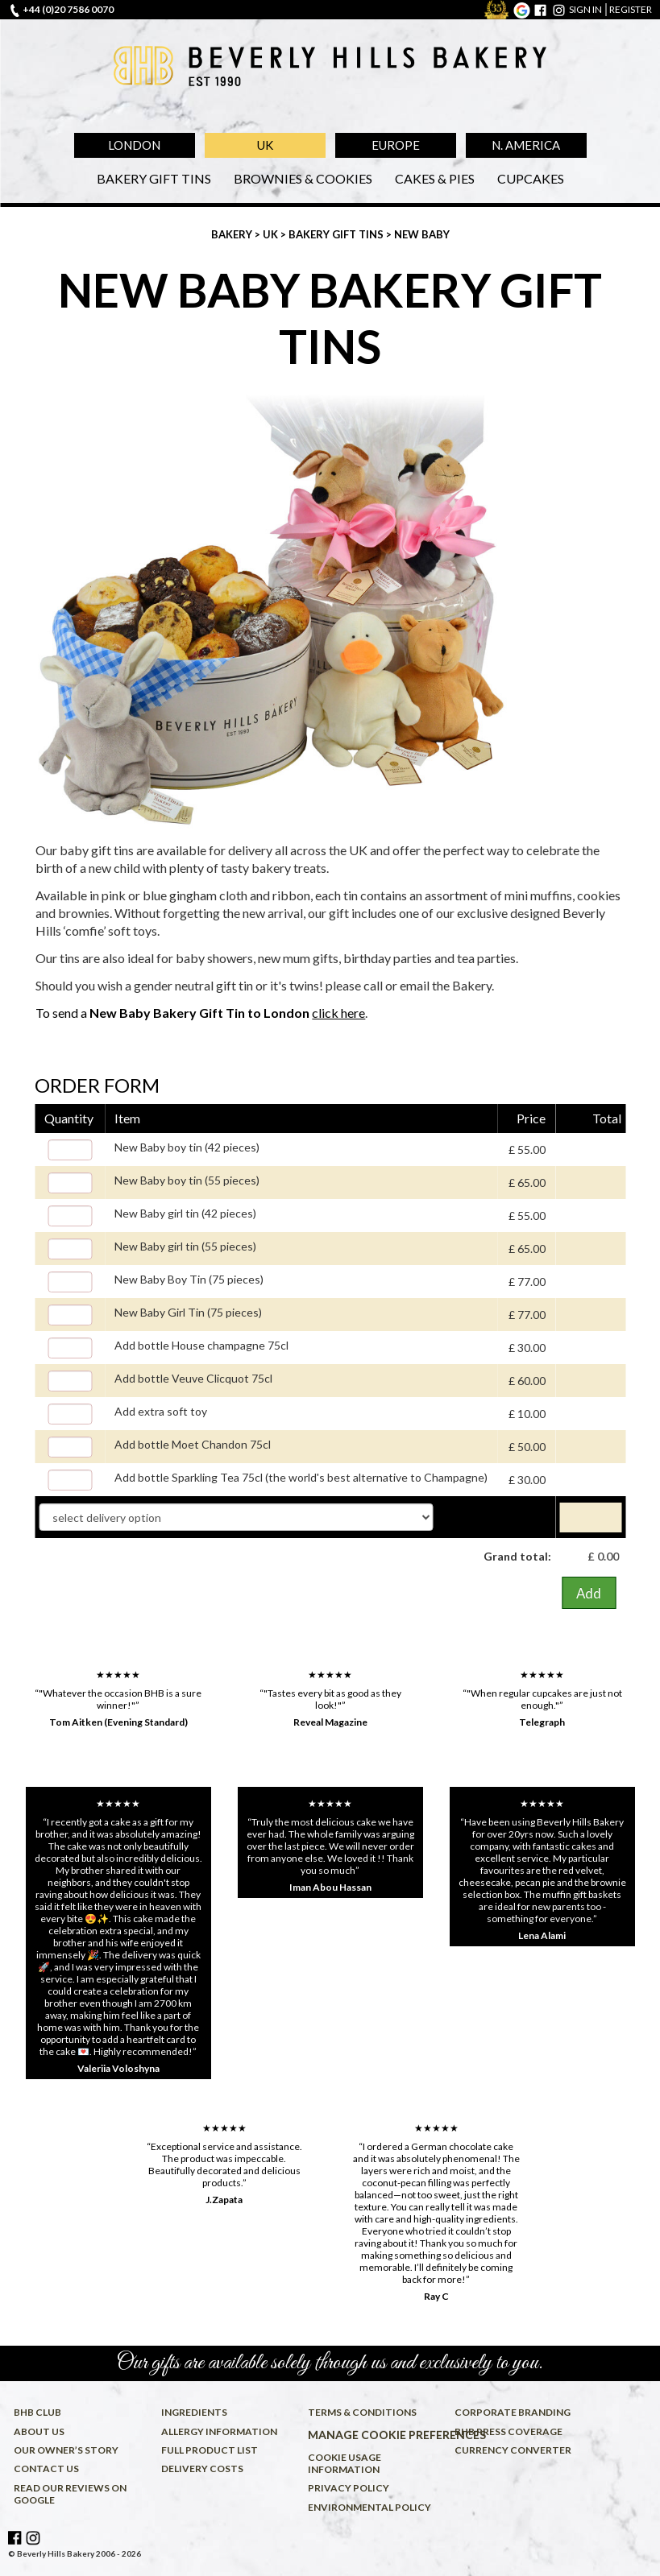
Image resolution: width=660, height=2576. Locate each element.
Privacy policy (348, 2488)
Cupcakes (530, 178)
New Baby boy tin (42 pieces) (186, 1147)
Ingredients (194, 2412)
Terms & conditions (362, 2412)
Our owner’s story (66, 2450)
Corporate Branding (513, 2412)
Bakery (233, 234)
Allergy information (219, 2431)
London (134, 145)
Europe (396, 145)
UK (265, 145)
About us (39, 2431)
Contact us (46, 2468)
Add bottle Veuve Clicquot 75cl (193, 1378)
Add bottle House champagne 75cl (201, 1345)
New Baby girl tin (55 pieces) (185, 1246)
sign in (585, 9)
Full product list (209, 2450)
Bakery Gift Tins (154, 178)
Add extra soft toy (160, 1411)
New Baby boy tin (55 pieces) (186, 1180)
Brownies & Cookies (303, 178)
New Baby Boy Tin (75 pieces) (189, 1279)
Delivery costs (202, 2468)
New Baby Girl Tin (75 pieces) (188, 1312)
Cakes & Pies (435, 178)
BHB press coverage (508, 2431)
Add (588, 1593)
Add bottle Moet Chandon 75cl (192, 1444)
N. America (526, 145)
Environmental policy (369, 2507)
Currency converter (513, 2450)
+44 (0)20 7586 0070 (68, 9)
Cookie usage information (344, 2463)
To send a (200, 1012)
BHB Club (37, 2412)
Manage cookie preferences (378, 2435)
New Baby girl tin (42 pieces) (185, 1213)
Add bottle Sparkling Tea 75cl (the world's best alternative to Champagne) (301, 1477)
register (630, 9)
